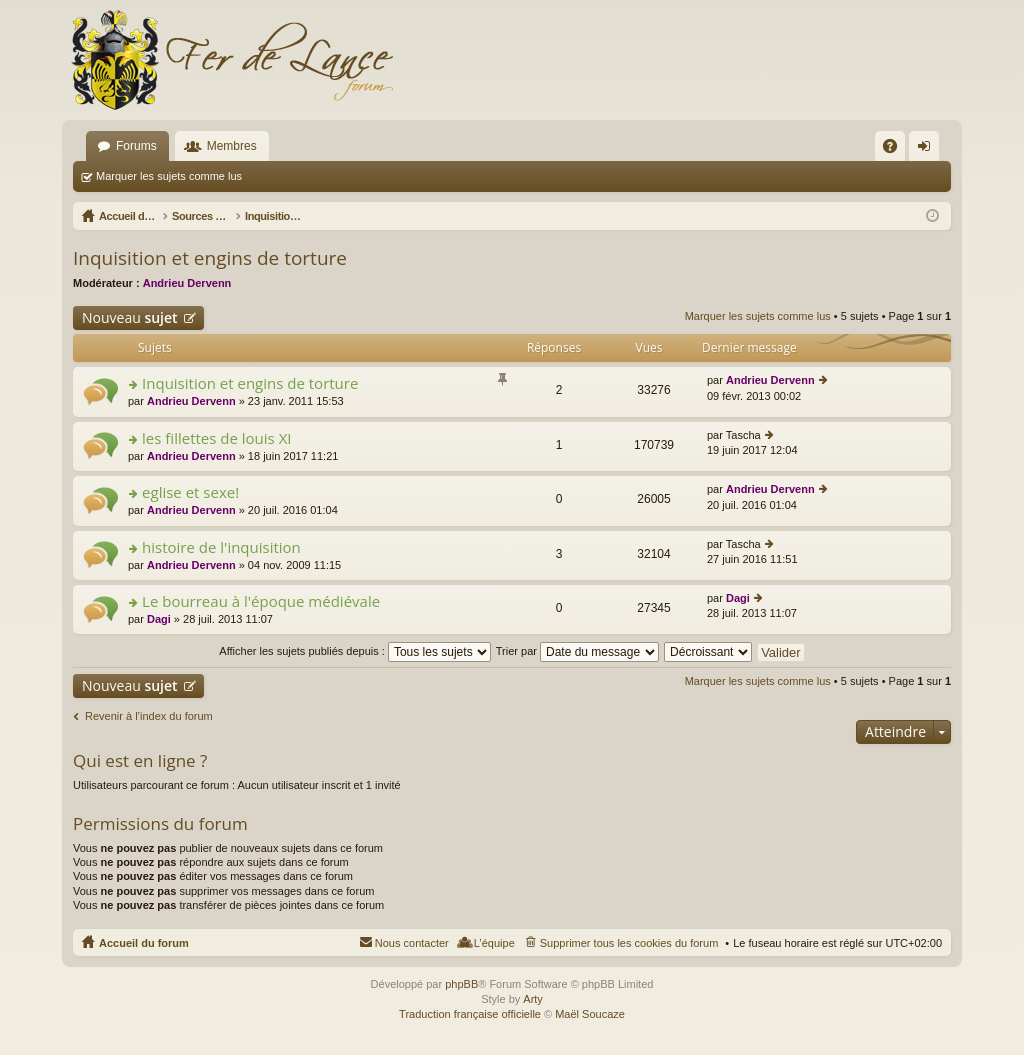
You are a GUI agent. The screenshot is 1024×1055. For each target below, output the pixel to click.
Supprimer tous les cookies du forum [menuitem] (629, 943)
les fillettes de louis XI (216, 438)
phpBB (461, 984)
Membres (232, 146)
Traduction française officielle (470, 1014)
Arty (533, 999)
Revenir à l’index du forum (149, 716)
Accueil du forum (144, 943)
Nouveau (130, 317)
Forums (136, 146)
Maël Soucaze (590, 1014)
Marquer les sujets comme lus (169, 176)
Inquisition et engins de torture (210, 258)
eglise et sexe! (190, 492)
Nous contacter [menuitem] (412, 943)
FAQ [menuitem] (896, 150)
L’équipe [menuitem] (494, 943)
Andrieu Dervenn (187, 283)
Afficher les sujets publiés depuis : (355, 651)
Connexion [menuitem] (928, 150)
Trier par (577, 651)
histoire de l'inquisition (221, 547)
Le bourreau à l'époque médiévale (261, 601)
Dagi (159, 619)
